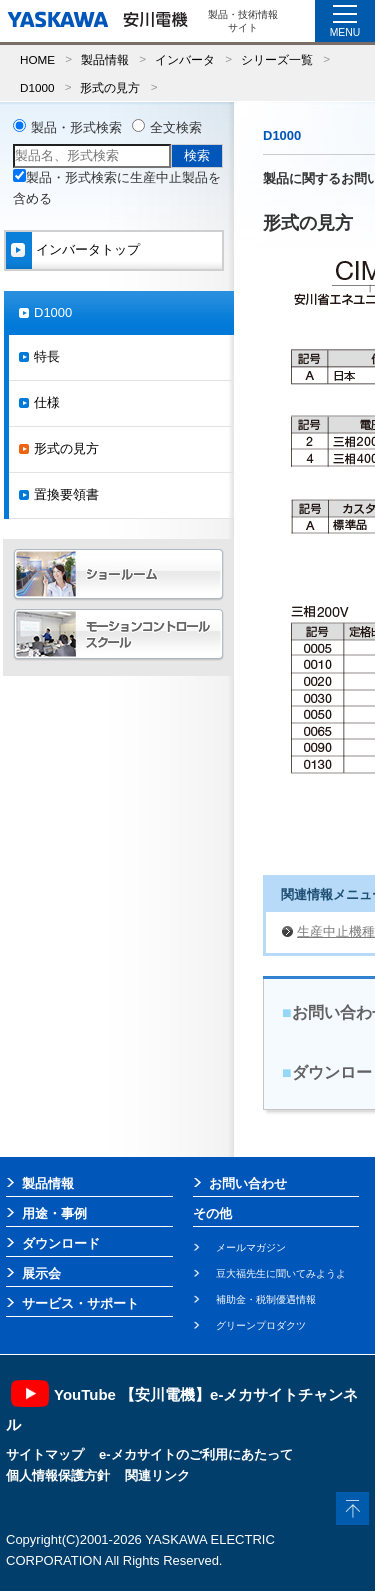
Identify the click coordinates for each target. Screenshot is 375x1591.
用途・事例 (54, 1213)
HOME (37, 59)
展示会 (41, 1273)
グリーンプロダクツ (261, 1325)
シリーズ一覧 (277, 59)
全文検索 (176, 127)
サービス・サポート (80, 1303)
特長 (47, 356)
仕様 (47, 402)
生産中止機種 (336, 931)
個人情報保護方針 (58, 1475)
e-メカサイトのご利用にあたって (196, 1454)
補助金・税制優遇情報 (266, 1299)
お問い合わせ (248, 1183)
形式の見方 (110, 87)
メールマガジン (251, 1247)
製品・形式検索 (76, 127)
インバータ (185, 59)
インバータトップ (88, 249)
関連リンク (157, 1475)
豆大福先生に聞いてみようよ (281, 1273)
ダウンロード (61, 1243)
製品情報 (105, 59)
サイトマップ (45, 1454)
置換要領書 (66, 494)
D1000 (37, 87)
